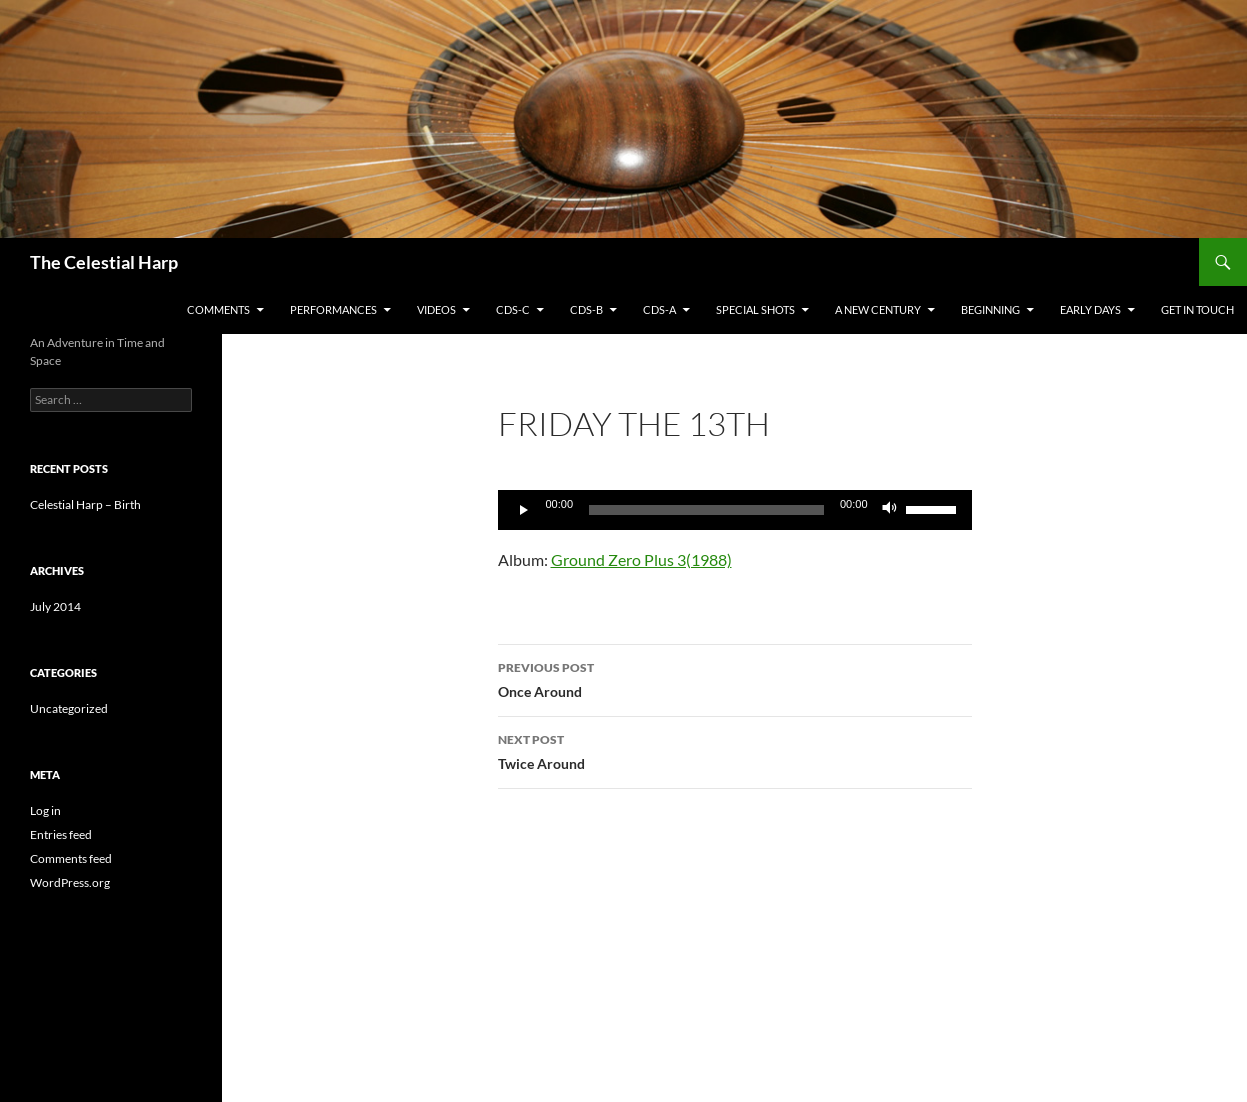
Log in (45, 810)
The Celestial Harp (104, 262)
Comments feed (71, 858)
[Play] (524, 510)
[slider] (934, 508)
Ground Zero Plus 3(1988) (641, 559)
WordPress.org (70, 882)
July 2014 (55, 606)
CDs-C (513, 309)
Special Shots (755, 309)
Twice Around (735, 750)
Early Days (1090, 309)
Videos (436, 309)
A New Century (878, 309)
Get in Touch (1197, 309)
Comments (218, 309)
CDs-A (659, 309)
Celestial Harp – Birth (85, 504)
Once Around (735, 678)
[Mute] (890, 510)
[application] (735, 510)
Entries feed (61, 834)
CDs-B (586, 309)
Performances (333, 309)
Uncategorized (69, 708)
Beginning (990, 309)
